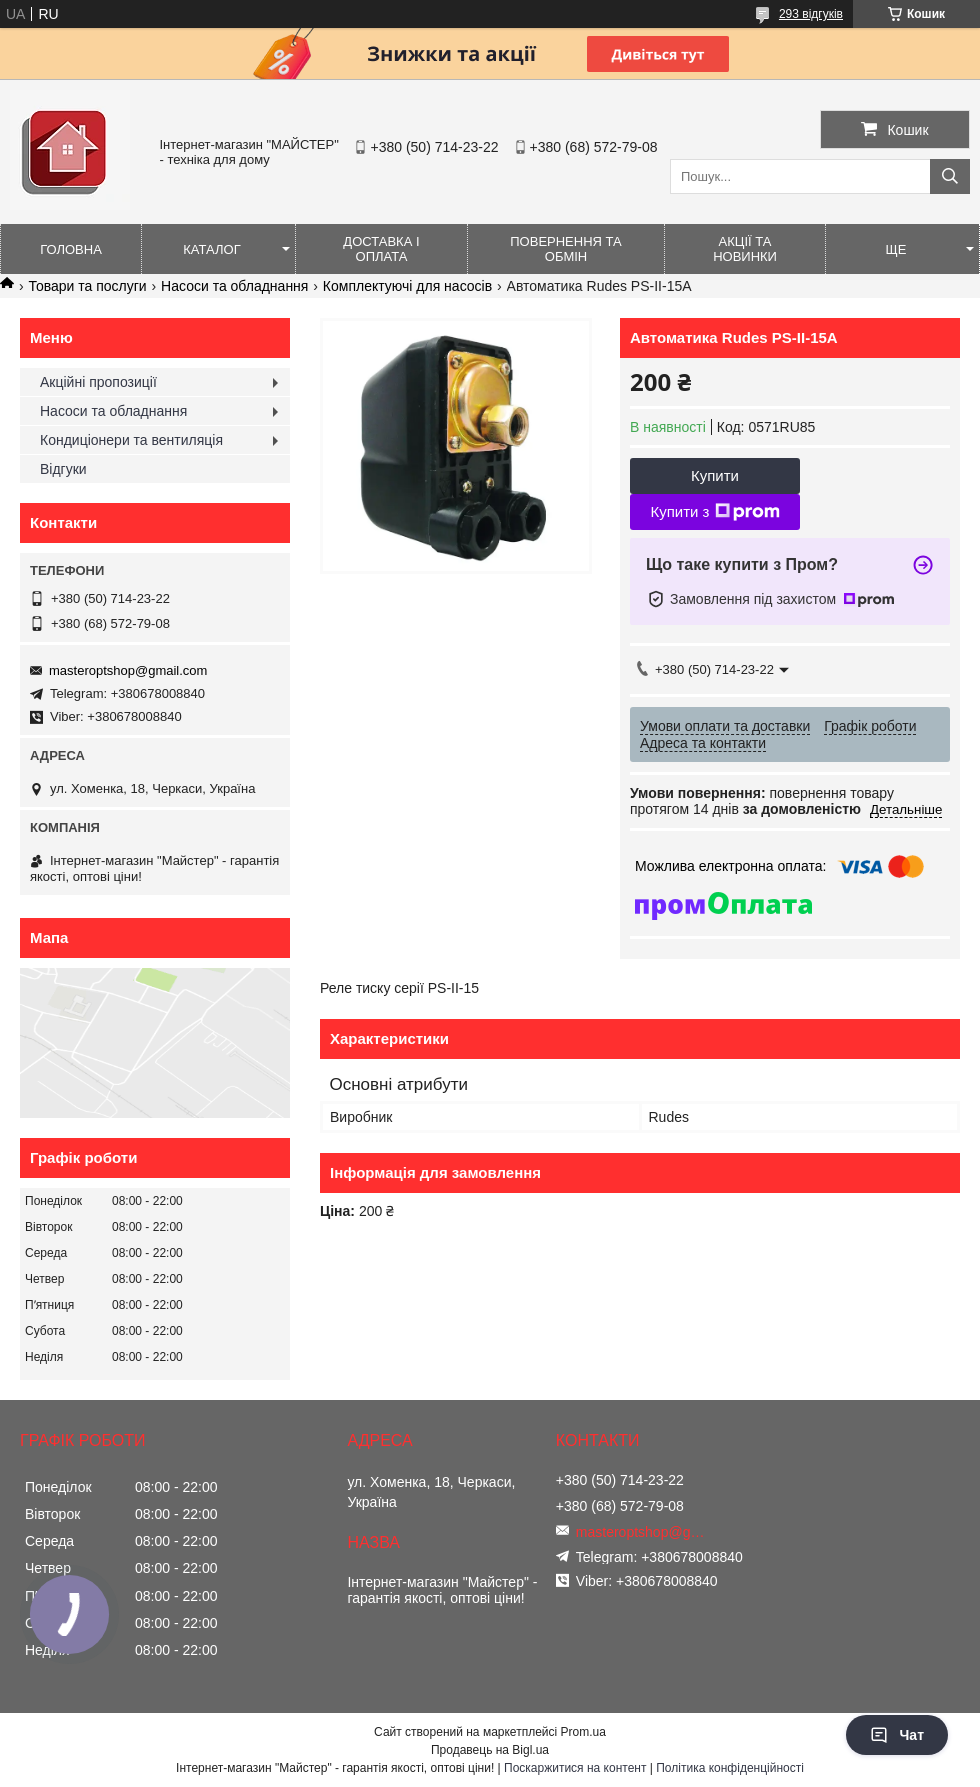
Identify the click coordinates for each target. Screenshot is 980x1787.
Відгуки (63, 469)
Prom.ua (583, 1732)
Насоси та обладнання (234, 286)
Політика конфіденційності (730, 1768)
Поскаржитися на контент (575, 1768)
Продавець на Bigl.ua (490, 1750)
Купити (715, 475)
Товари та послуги (87, 286)
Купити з (714, 512)
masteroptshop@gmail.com (128, 670)
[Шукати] (950, 176)
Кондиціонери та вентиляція (131, 440)
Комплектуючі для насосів (407, 286)
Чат (897, 1735)
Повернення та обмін (565, 249)
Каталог (211, 249)
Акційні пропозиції (98, 382)
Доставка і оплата (381, 249)
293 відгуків (811, 14)
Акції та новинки (745, 249)
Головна (71, 249)
